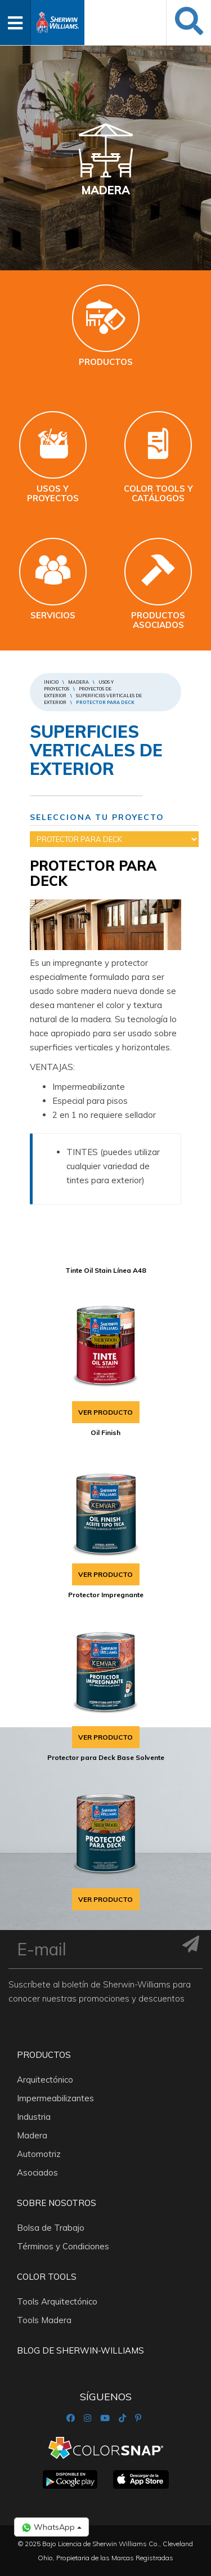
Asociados (37, 2172)
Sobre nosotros (56, 2203)
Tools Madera (44, 2320)
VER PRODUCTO (105, 1412)
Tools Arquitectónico (57, 2301)
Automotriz (39, 2154)
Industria (34, 2116)
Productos (44, 2054)
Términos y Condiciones (63, 2246)
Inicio (51, 682)
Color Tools (47, 2276)
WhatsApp (51, 2527)
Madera (78, 682)
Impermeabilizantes (55, 2098)
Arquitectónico (45, 2079)
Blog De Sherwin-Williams (80, 2350)
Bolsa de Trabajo (50, 2227)
